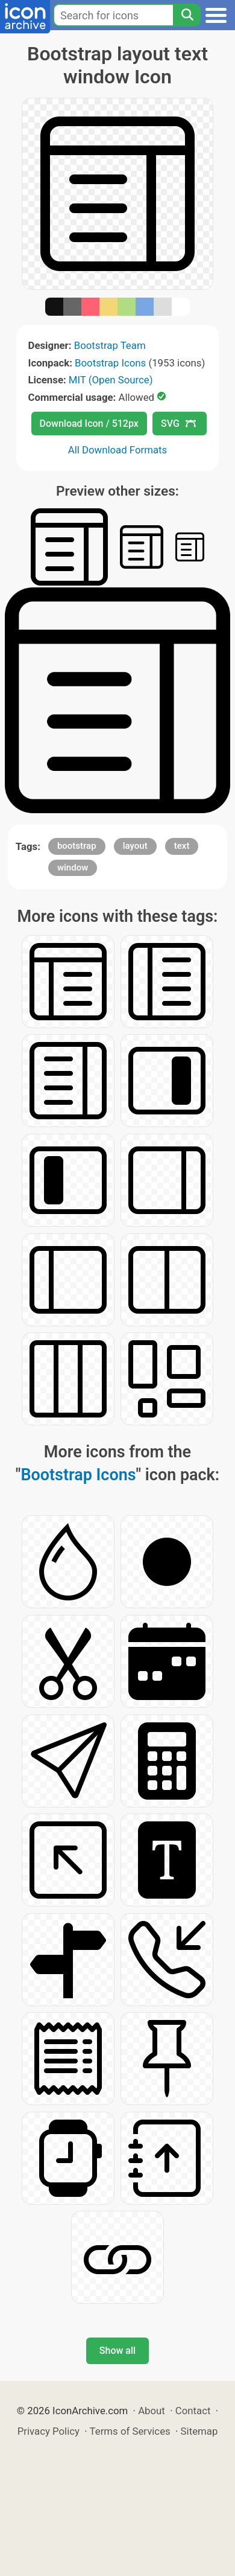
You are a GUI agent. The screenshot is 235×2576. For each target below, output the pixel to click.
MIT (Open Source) (111, 380)
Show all (117, 2350)
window (72, 867)
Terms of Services (130, 2431)
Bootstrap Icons (110, 363)
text (182, 845)
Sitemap (199, 2431)
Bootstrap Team (110, 345)
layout (135, 845)
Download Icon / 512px (89, 423)
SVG (178, 423)
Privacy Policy (48, 2431)
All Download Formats (118, 450)
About (151, 2411)
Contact (193, 2411)
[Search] (187, 15)
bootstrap (76, 845)
